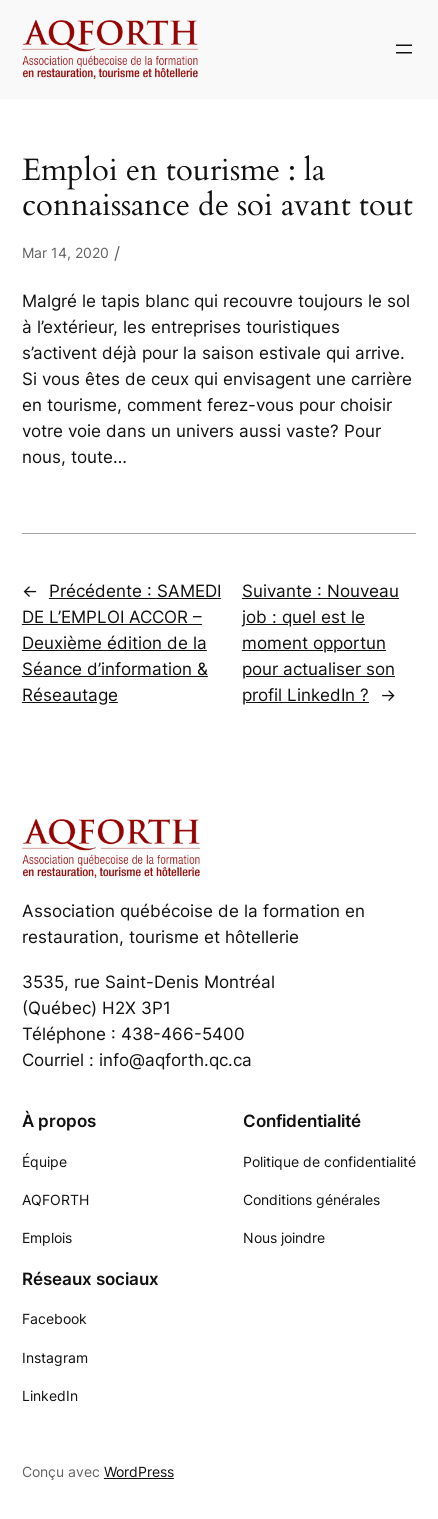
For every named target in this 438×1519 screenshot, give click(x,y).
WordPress (139, 1471)
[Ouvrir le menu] (404, 49)
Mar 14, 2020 (65, 252)
